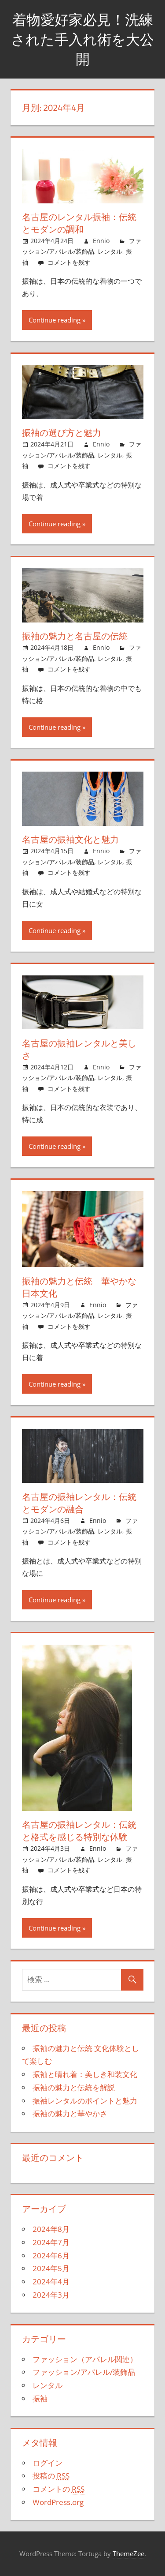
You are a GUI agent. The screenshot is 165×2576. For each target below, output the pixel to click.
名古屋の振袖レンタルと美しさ (79, 1049)
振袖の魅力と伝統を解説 (74, 2087)
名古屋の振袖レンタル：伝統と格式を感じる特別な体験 (79, 1831)
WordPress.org (58, 2502)
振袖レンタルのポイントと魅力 (85, 2101)
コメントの (58, 2489)
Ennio (101, 240)
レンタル (110, 251)
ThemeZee (128, 2553)
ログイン (47, 2463)
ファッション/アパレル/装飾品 (84, 2372)
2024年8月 (51, 2229)
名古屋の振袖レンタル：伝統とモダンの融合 (79, 1503)
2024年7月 (51, 2242)
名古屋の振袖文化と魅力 (70, 839)
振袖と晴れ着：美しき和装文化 (85, 2074)
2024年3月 (51, 2295)
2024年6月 (51, 2255)
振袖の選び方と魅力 (61, 432)
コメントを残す (69, 262)
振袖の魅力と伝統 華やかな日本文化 (79, 1287)
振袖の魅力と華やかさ (70, 2113)
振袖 (40, 2398)
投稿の (51, 2476)
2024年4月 (51, 2281)
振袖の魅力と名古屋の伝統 (75, 636)
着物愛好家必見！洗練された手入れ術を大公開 (82, 39)
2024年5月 (51, 2268)
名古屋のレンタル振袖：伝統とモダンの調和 (79, 223)
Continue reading (55, 319)
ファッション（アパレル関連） (85, 2359)
